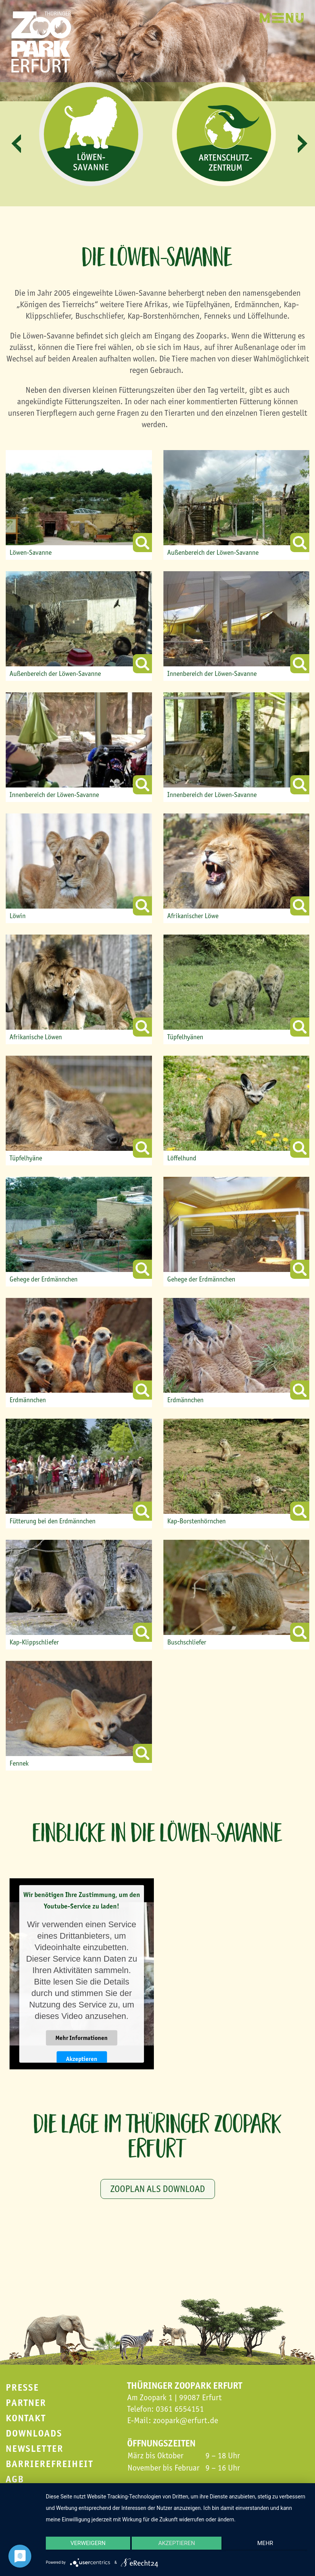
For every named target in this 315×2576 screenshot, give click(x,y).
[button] (16, 144)
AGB (15, 2479)
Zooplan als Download (157, 2189)
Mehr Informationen (81, 2037)
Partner (26, 2403)
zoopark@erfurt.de (185, 2420)
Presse (22, 2387)
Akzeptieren (81, 2058)
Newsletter (34, 2448)
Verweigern (84, 2547)
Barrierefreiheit (49, 2464)
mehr (269, 2547)
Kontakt (26, 2418)
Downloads (34, 2433)
